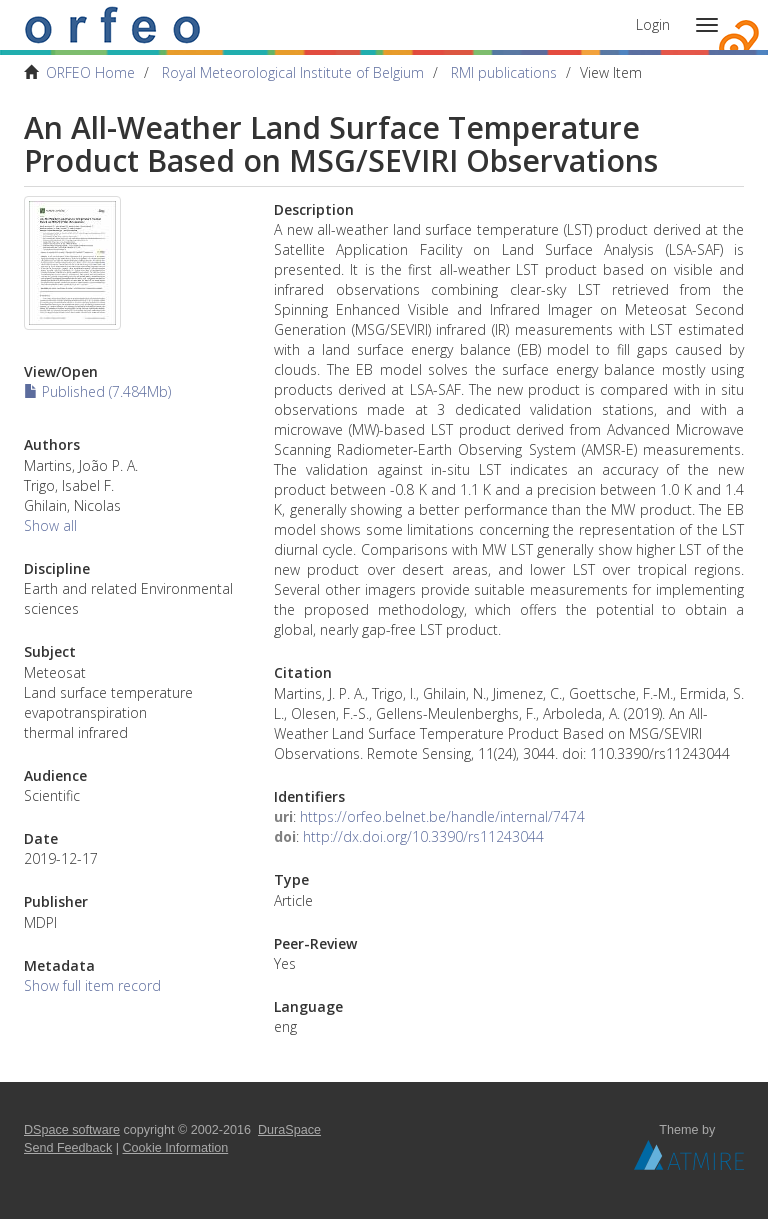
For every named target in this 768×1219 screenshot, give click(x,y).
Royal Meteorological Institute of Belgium (293, 72)
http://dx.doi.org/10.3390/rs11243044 (423, 836)
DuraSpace (289, 1130)
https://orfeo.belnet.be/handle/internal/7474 (442, 816)
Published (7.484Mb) (97, 391)
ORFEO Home (90, 72)
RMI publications (504, 72)
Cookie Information (176, 1148)
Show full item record (92, 985)
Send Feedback (68, 1148)
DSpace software (72, 1130)
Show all (50, 525)
